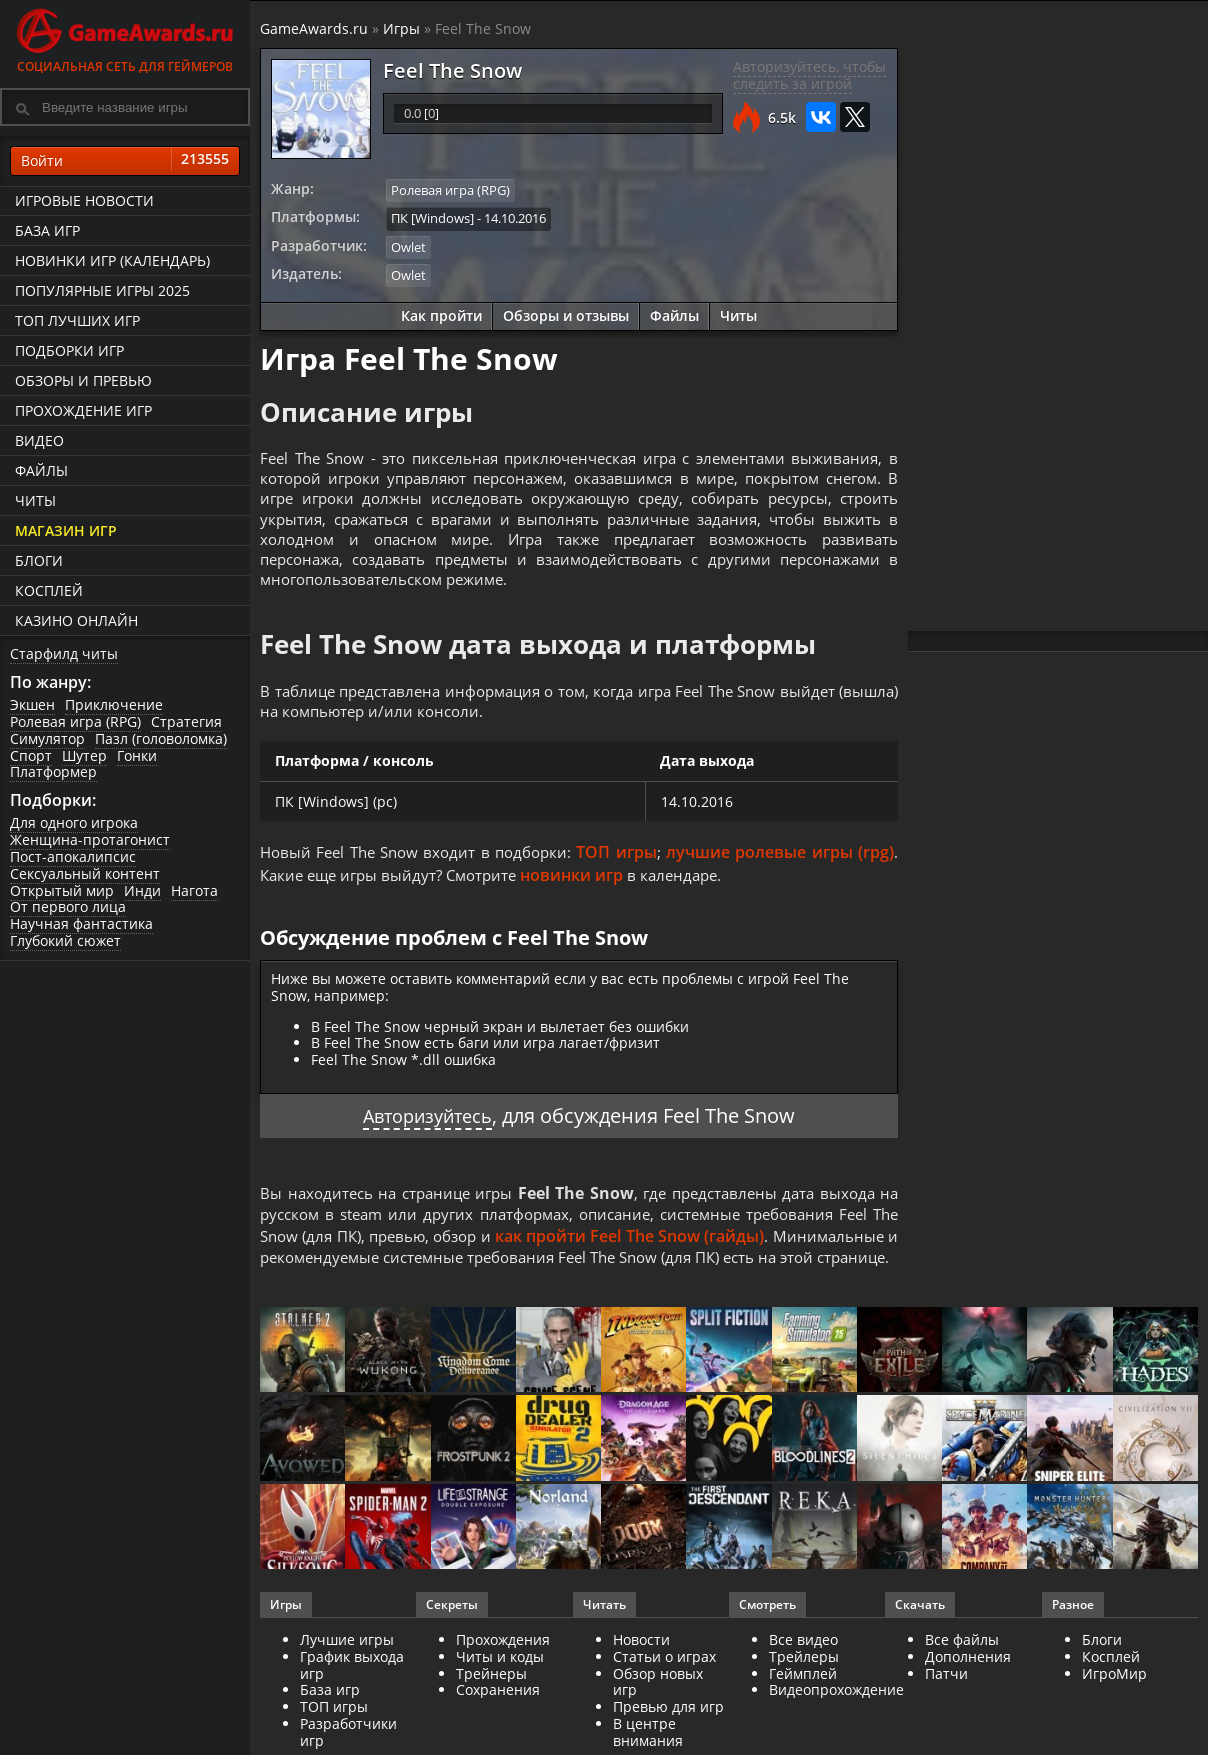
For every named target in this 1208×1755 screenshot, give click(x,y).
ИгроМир (1114, 1716)
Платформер (53, 771)
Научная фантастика (81, 923)
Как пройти (441, 312)
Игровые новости (84, 200)
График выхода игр (352, 1708)
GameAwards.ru (314, 28)
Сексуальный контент (85, 873)
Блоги (39, 560)
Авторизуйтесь (427, 1132)
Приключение (114, 704)
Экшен (32, 704)
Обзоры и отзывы (566, 312)
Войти (125, 161)
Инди (142, 890)
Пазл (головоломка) (161, 738)
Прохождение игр (83, 410)
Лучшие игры (347, 1682)
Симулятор (47, 738)
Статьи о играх (664, 1699)
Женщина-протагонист (90, 839)
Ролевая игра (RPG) (75, 721)
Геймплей (803, 1716)
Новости (641, 1682)
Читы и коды (500, 1699)
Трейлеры (804, 1699)
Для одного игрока (74, 822)
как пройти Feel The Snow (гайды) (750, 1254)
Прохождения (503, 1682)
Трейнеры (491, 1716)
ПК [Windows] (432, 217)
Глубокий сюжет (65, 940)
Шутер (84, 755)
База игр (47, 230)
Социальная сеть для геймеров (125, 37)
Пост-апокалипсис (73, 856)
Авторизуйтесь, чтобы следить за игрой (809, 75)
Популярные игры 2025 (102, 290)
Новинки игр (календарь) (112, 260)
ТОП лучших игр (77, 320)
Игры (401, 28)
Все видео (803, 1682)
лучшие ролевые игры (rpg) (782, 869)
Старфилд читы (64, 653)
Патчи (946, 1716)
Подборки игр (69, 350)
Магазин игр (66, 530)
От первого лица (68, 906)
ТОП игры (622, 869)
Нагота (194, 890)
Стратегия (186, 721)
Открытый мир (62, 890)
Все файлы (962, 1682)
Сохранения (498, 1733)
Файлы (41, 470)
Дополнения (968, 1699)
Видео (39, 440)
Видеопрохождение (836, 1733)
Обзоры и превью (83, 380)
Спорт (31, 755)
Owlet (408, 245)
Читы (35, 500)
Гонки (137, 755)
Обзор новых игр (658, 1725)
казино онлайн (76, 620)
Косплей (49, 590)
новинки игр (585, 891)
